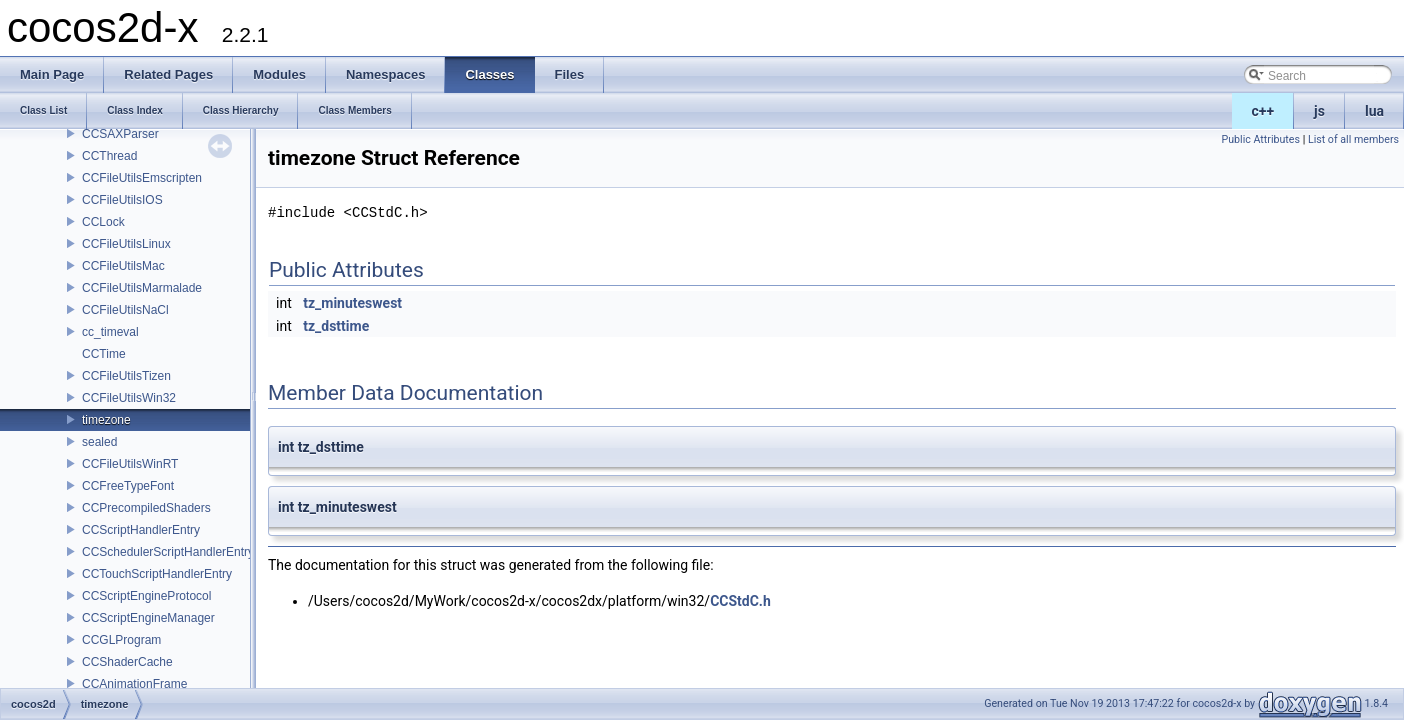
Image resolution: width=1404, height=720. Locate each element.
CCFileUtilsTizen (126, 376)
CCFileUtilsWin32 (129, 398)
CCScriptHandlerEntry (141, 530)
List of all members (1353, 139)
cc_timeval (110, 332)
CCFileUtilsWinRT (130, 464)
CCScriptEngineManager (148, 618)
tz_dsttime (336, 326)
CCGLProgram (121, 640)
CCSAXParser (120, 134)
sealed (99, 442)
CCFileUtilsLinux (126, 244)
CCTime (104, 354)
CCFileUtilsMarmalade (142, 288)
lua (1374, 111)
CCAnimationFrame (134, 684)
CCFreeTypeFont (128, 486)
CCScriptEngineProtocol (146, 596)
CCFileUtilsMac (123, 266)
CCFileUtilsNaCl (125, 310)
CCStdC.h (740, 601)
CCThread (109, 156)
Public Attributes (1260, 139)
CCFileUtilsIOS (122, 200)
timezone (106, 420)
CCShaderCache (127, 662)
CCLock (103, 222)
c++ (1263, 111)
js (1319, 111)
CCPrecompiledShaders (146, 508)
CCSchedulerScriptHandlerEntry (168, 552)
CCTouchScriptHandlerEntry (157, 574)
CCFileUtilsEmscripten (142, 178)
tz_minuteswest (352, 303)
